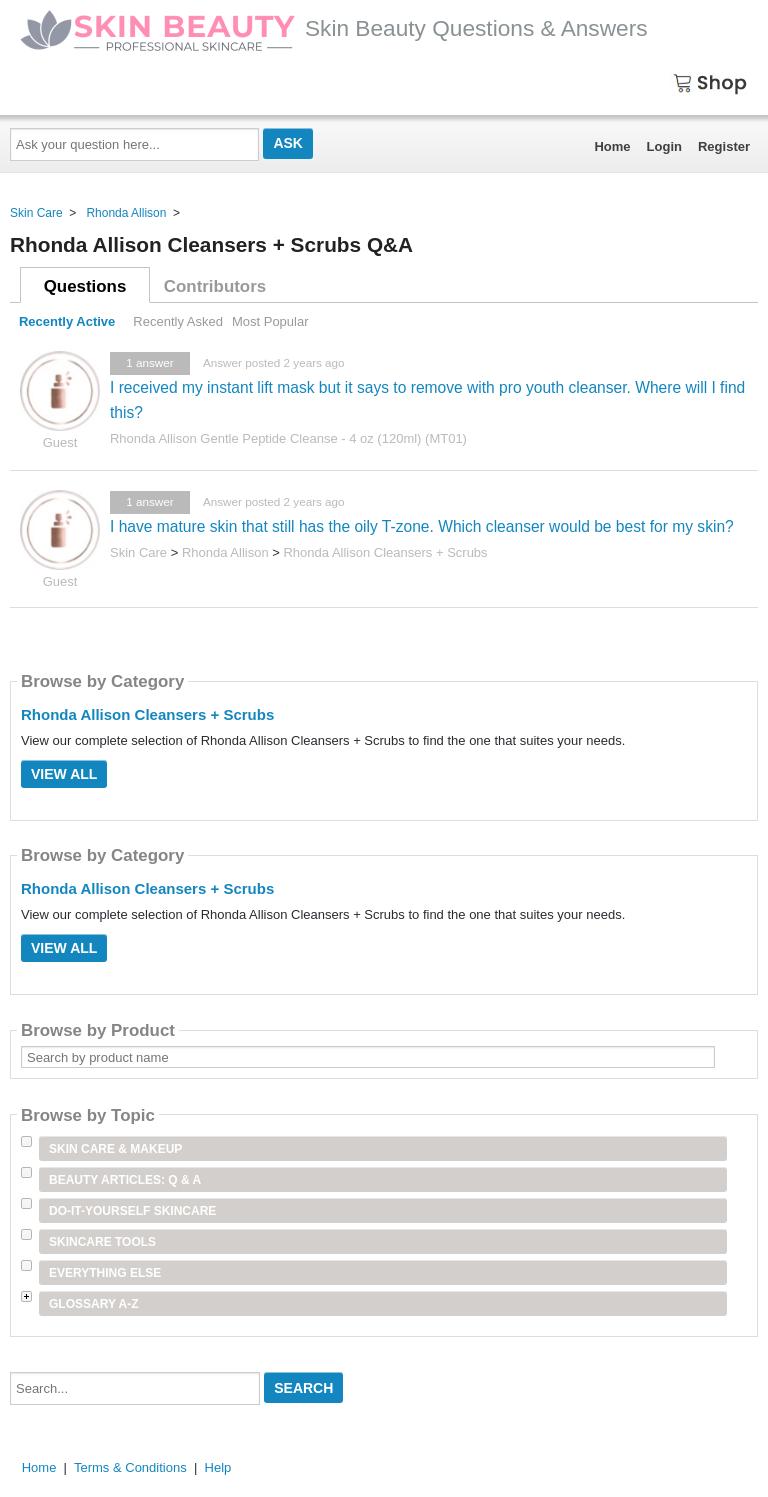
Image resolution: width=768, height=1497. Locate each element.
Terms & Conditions (130, 1467)
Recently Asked (178, 321)
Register (724, 146)
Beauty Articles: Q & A (125, 1180)
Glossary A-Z (94, 1304)
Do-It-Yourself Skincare (132, 1211)
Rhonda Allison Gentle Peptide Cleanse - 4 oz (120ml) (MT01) (288, 438)
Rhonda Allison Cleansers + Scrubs (385, 552)
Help (218, 1467)
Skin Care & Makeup (115, 1149)
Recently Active (67, 321)
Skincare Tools (102, 1242)
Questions (85, 286)
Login (664, 146)
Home (612, 146)
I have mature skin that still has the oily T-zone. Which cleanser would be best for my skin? (422, 526)
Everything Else (105, 1273)
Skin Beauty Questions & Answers (334, 28)
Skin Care (36, 213)
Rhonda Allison (126, 213)
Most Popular (270, 321)
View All (64, 774)
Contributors (215, 286)
